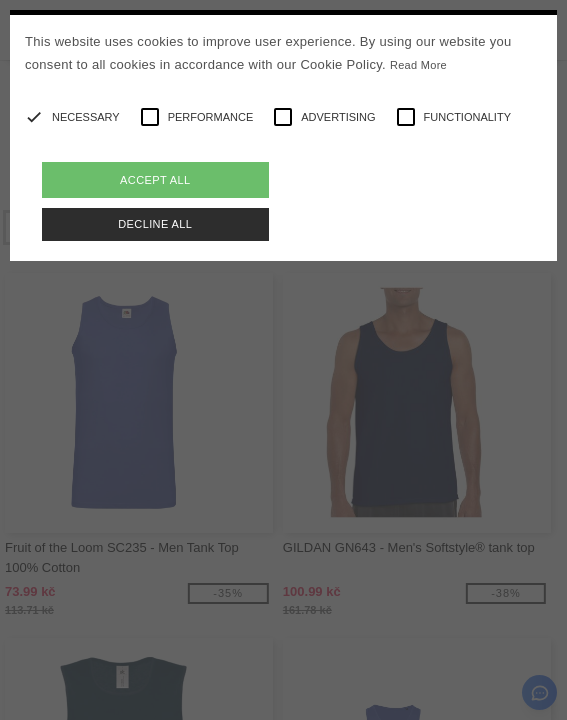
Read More (418, 65)
